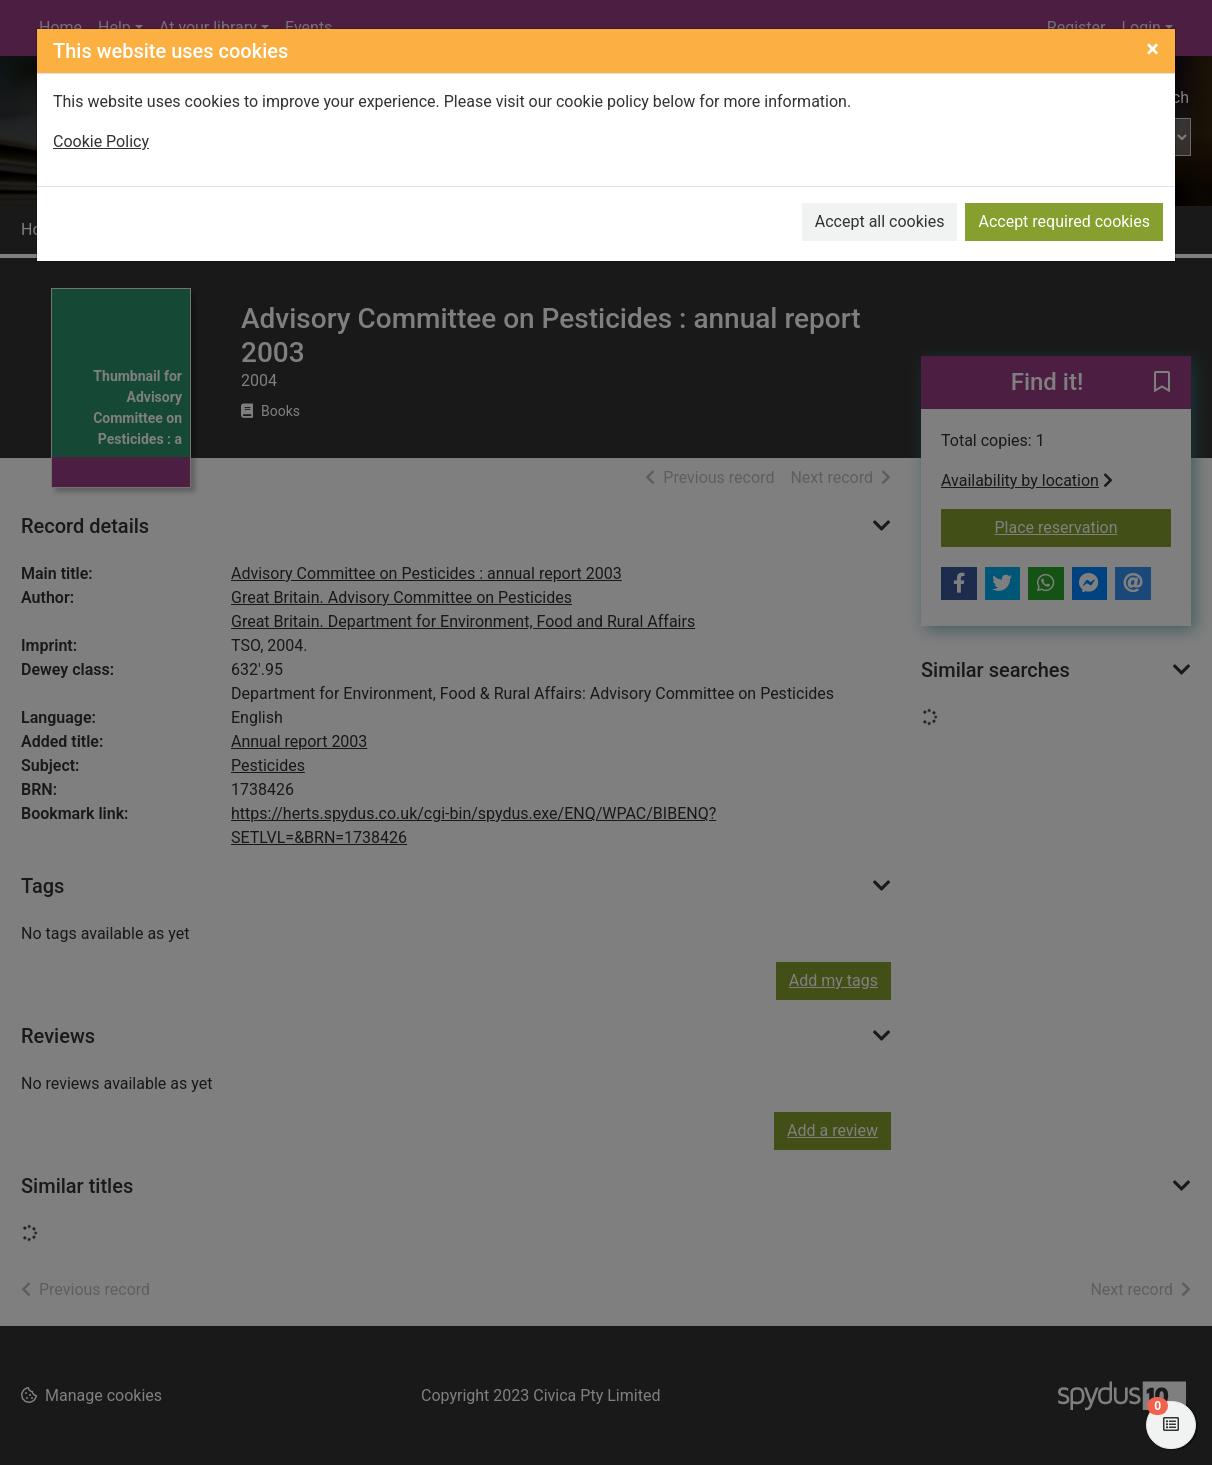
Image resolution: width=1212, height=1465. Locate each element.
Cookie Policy (101, 141)
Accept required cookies (1064, 221)
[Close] (1152, 49)
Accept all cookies (880, 221)
